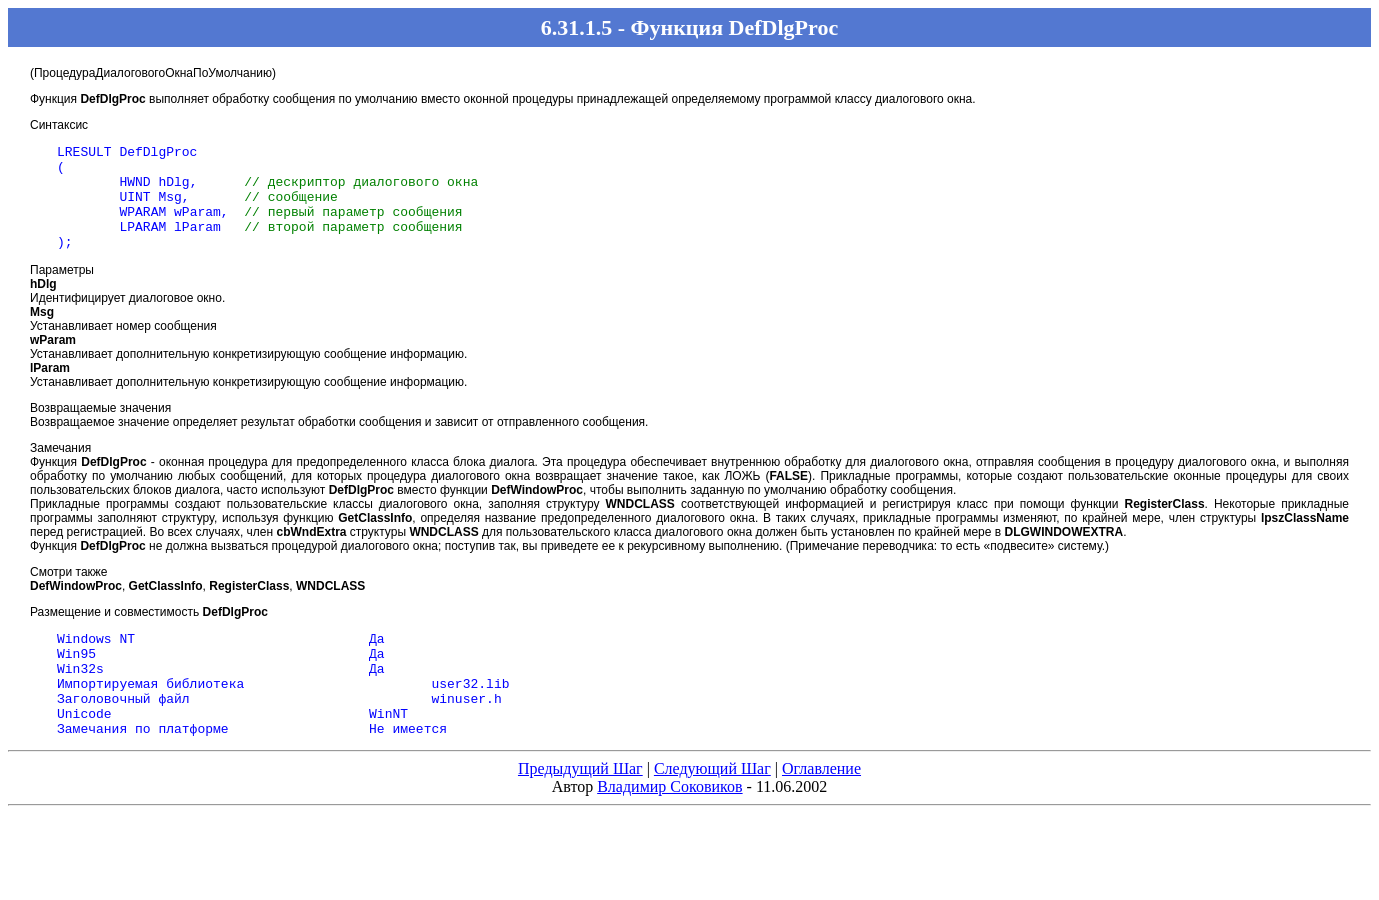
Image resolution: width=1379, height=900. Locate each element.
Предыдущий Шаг (580, 810)
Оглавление (821, 810)
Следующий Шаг (712, 810)
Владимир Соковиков (669, 828)
